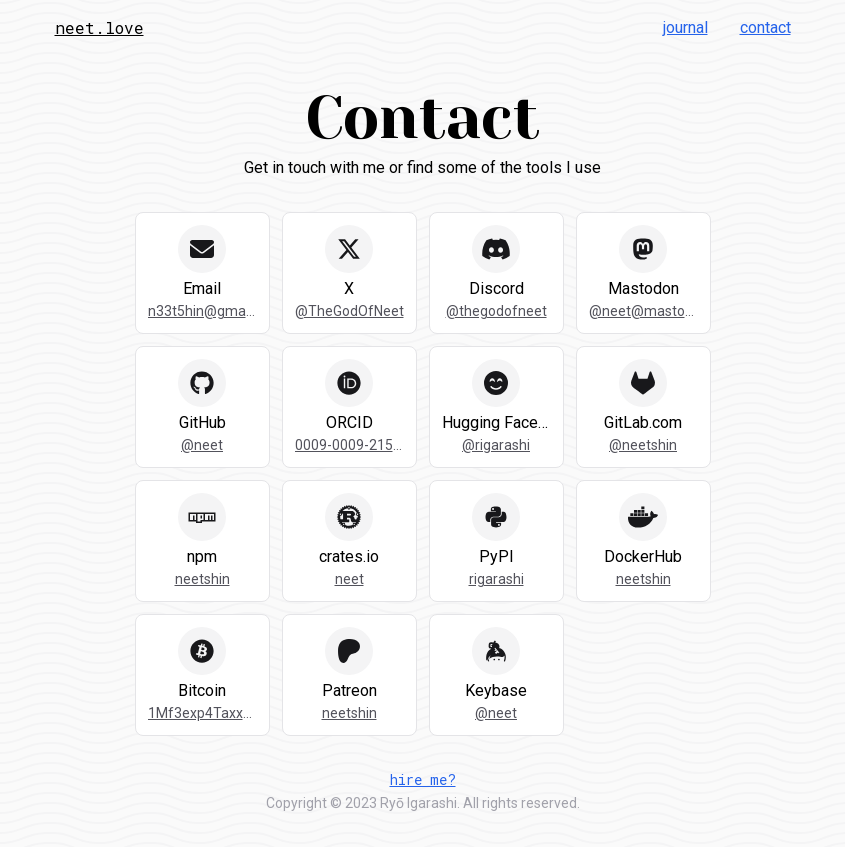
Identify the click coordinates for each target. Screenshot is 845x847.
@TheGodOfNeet (349, 311)
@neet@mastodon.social (643, 311)
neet (349, 579)
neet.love (99, 27)
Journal (685, 27)
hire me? (423, 779)
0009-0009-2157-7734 (349, 445)
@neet (202, 445)
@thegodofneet (496, 311)
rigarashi (496, 579)
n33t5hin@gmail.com (202, 311)
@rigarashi (496, 445)
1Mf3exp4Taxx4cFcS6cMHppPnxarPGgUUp (202, 713)
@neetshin (643, 445)
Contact (765, 27)
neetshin (202, 579)
